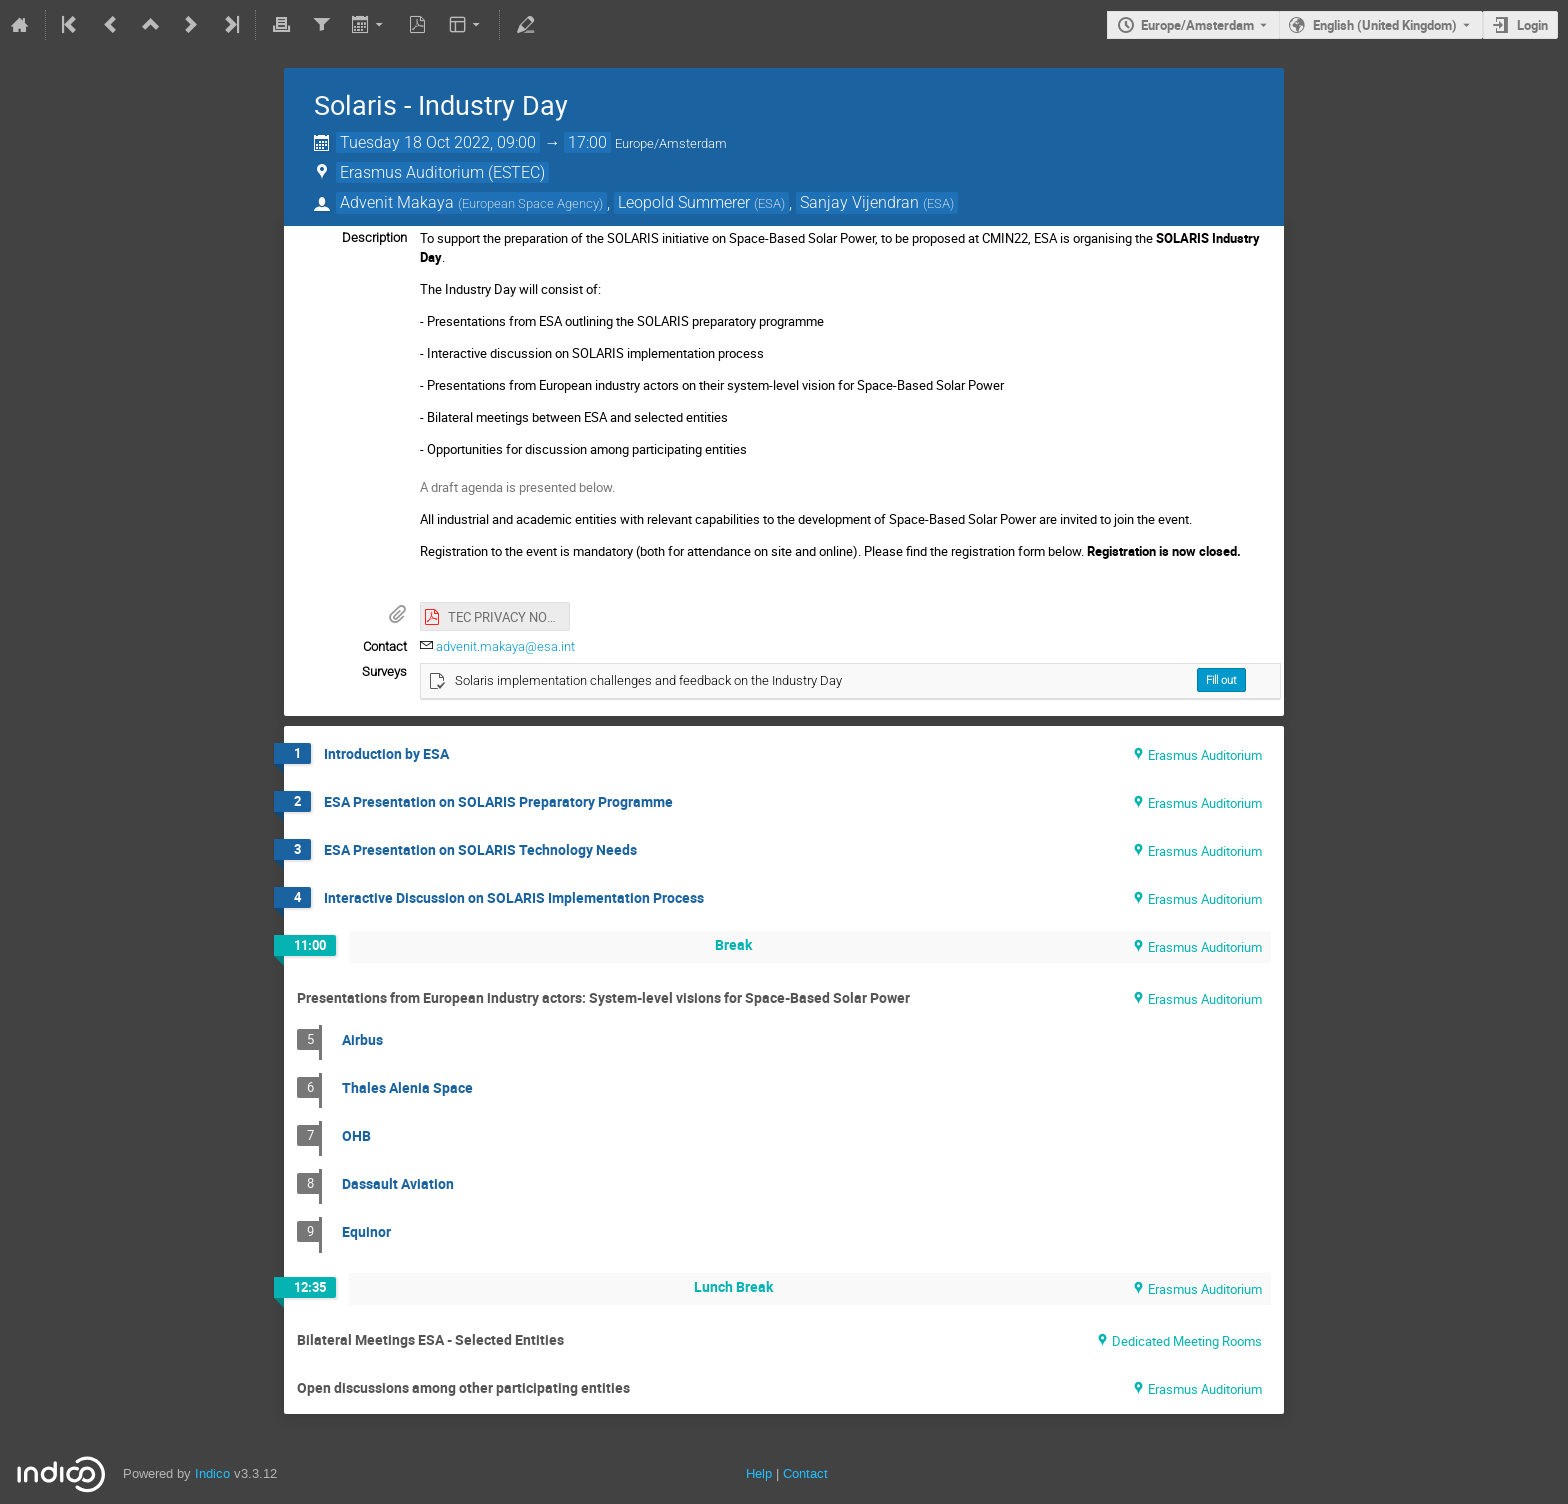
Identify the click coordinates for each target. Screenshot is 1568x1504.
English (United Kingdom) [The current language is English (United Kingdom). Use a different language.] (1385, 25)
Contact (805, 1473)
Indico (212, 1473)
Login (1532, 25)
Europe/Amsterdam (1197, 25)
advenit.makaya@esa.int (505, 646)
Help (759, 1473)
